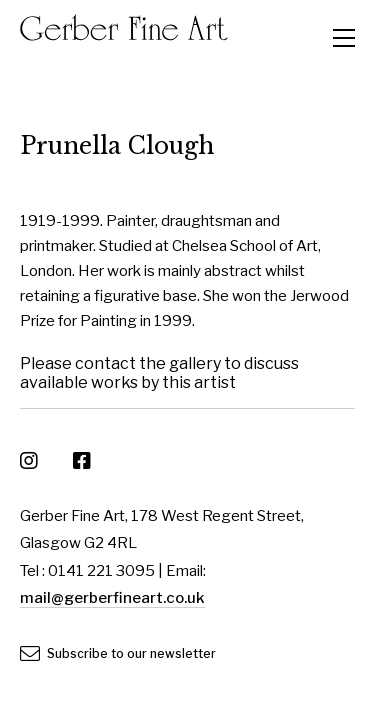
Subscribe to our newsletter (118, 653)
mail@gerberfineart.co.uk (112, 598)
